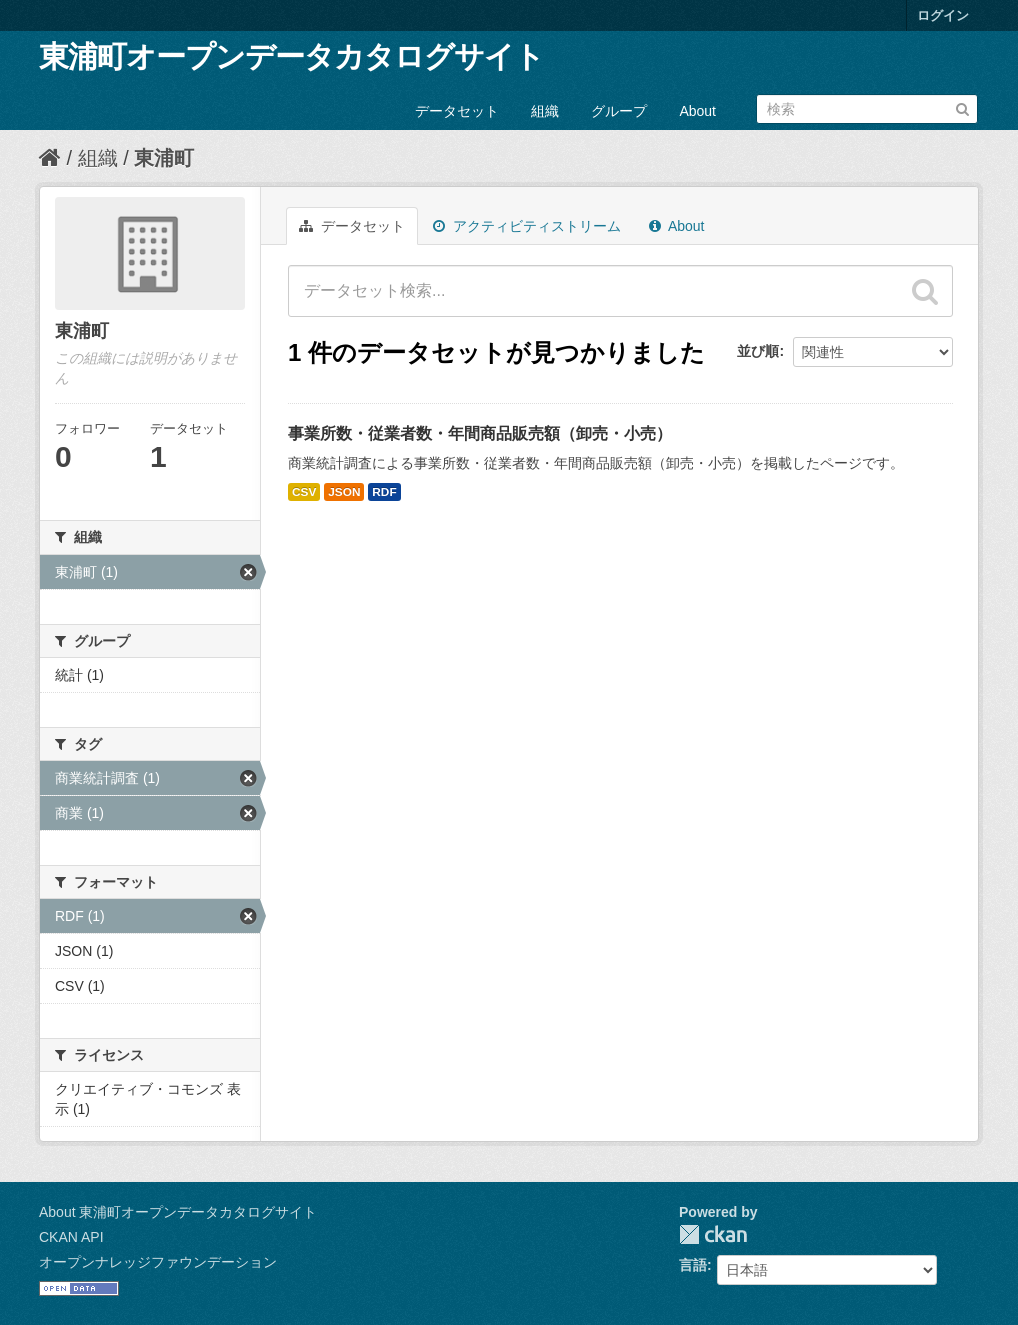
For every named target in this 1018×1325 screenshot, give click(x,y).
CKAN (713, 1234)
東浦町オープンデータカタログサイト (291, 56)
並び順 (758, 351)
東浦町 (164, 158)
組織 (545, 111)
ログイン (943, 15)
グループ (619, 111)
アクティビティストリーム (527, 226)
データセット (457, 111)
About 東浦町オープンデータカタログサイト (178, 1212)
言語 (693, 1265)
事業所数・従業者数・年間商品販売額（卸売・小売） (480, 433)
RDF (384, 492)
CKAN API (71, 1237)
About (697, 111)
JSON (344, 492)
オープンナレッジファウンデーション (158, 1262)
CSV (304, 492)
